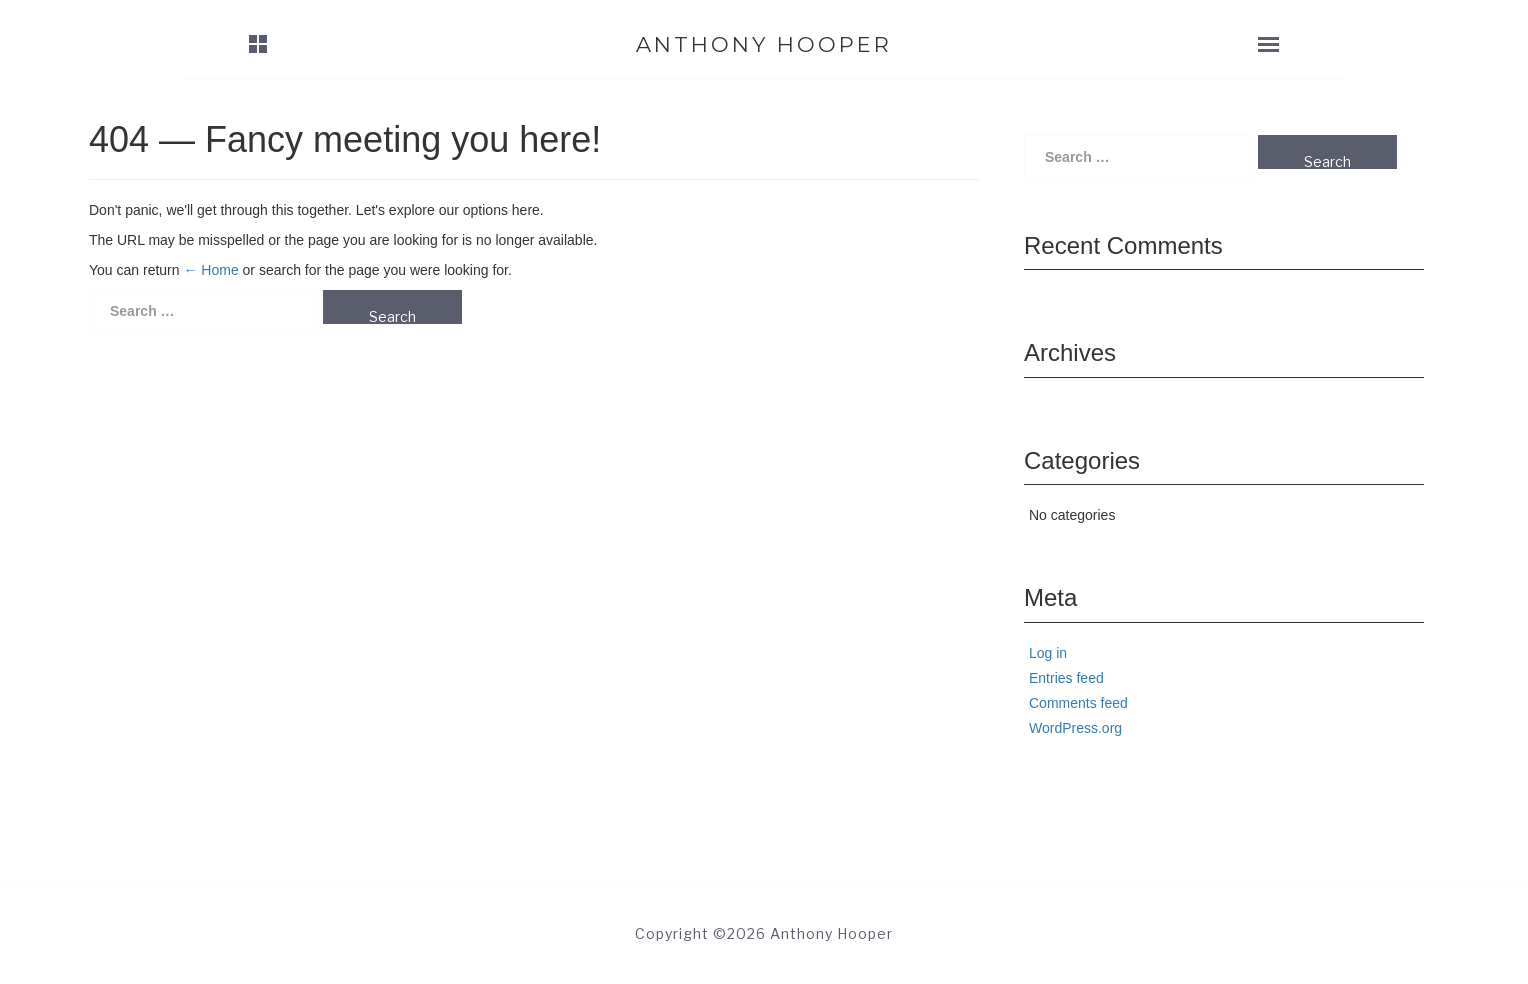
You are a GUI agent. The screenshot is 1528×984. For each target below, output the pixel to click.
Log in (1048, 653)
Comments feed (1078, 703)
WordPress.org (1075, 728)
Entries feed (1066, 678)
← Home (210, 270)
